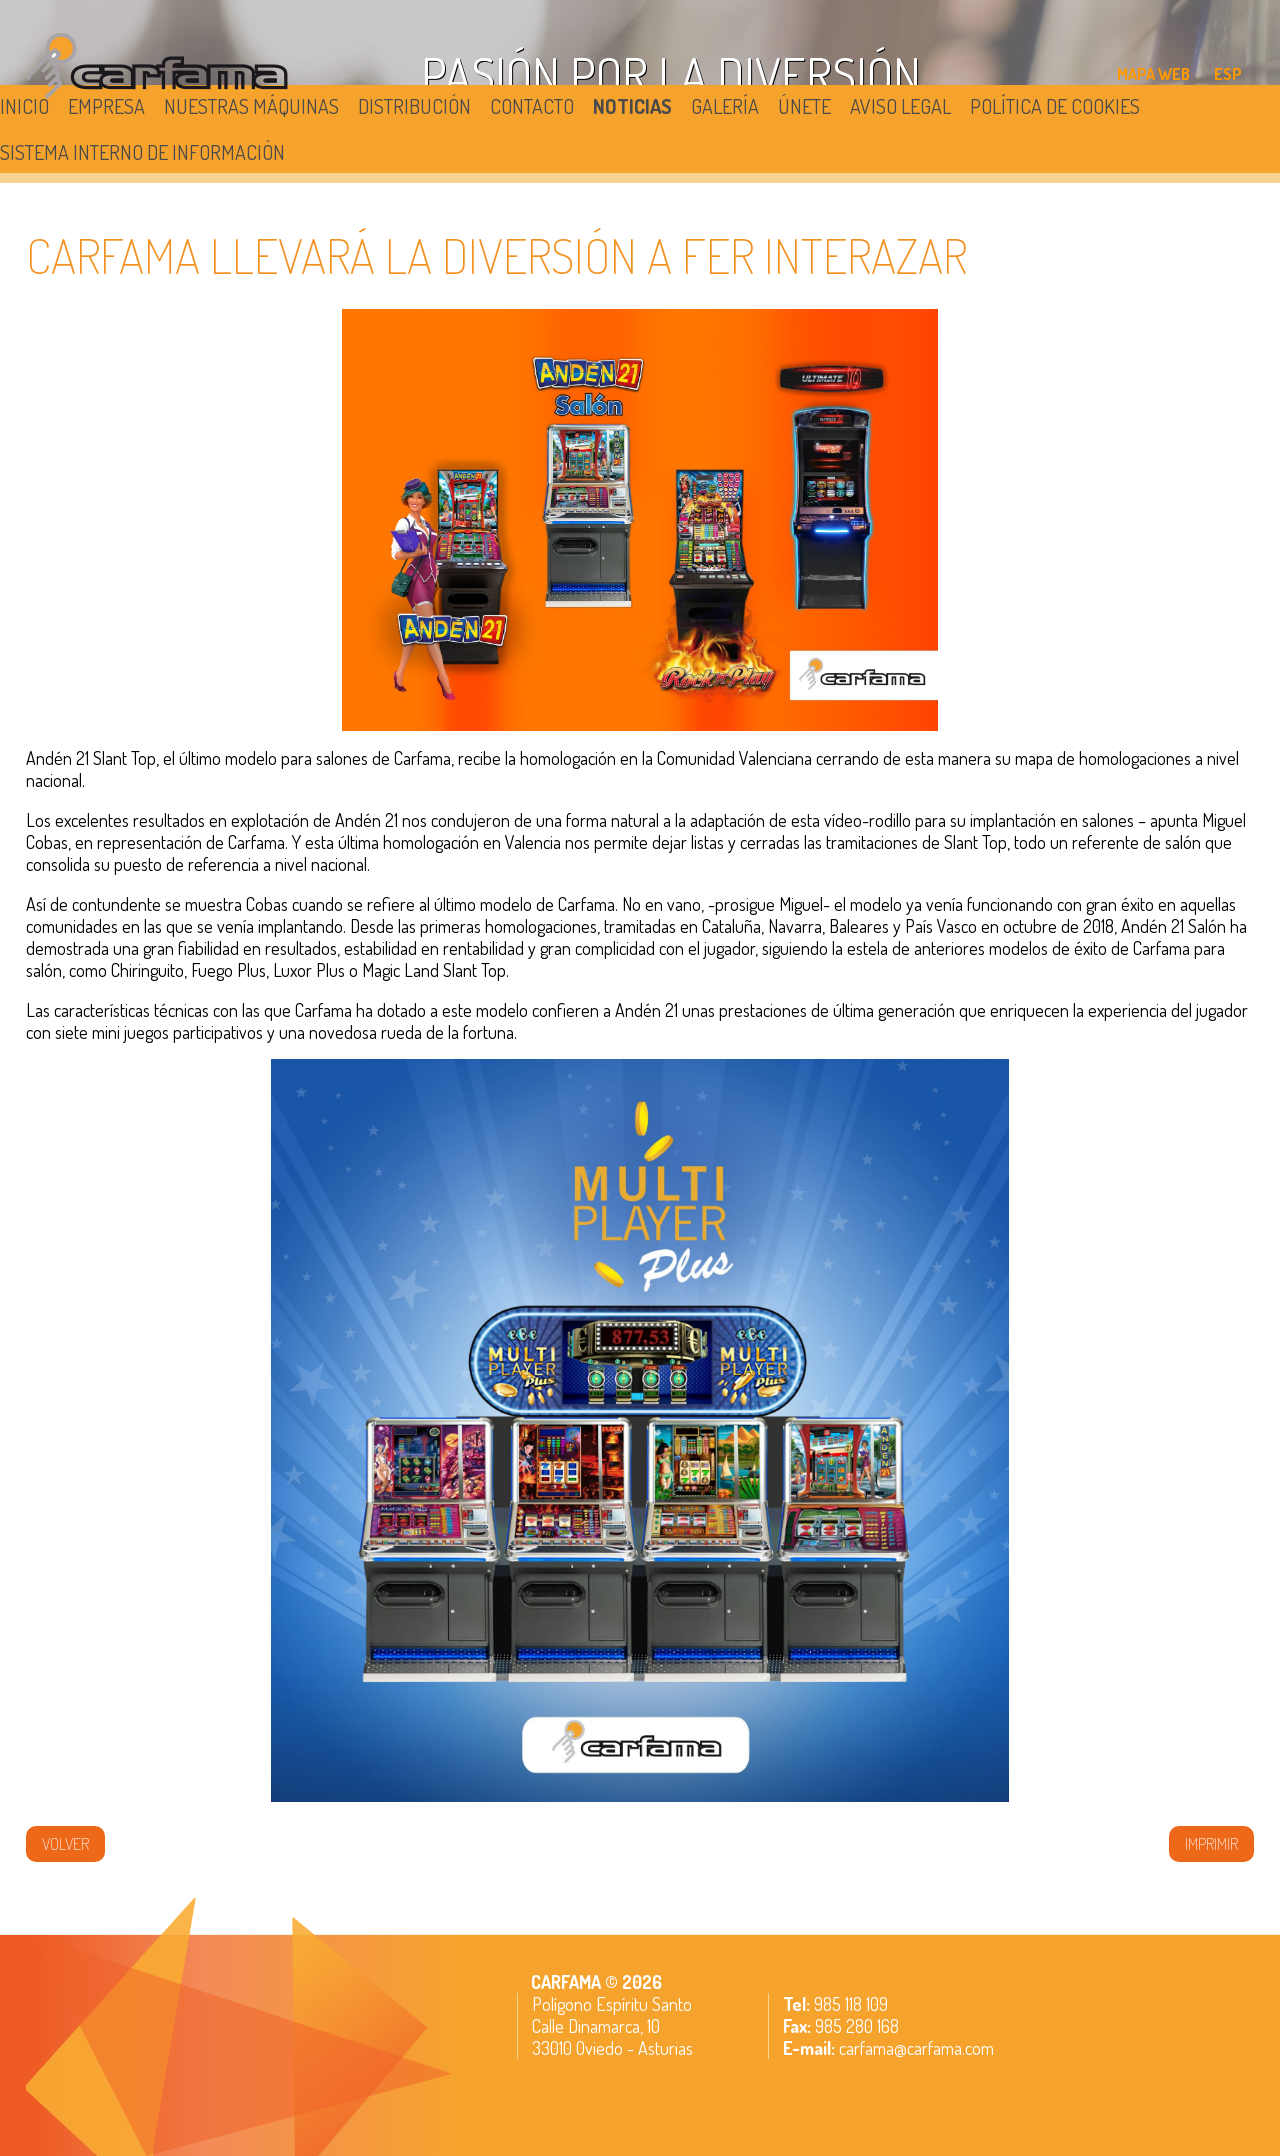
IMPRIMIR (1211, 1844)
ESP (1228, 74)
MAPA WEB (1153, 74)
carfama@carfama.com (916, 2048)
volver (65, 1844)
